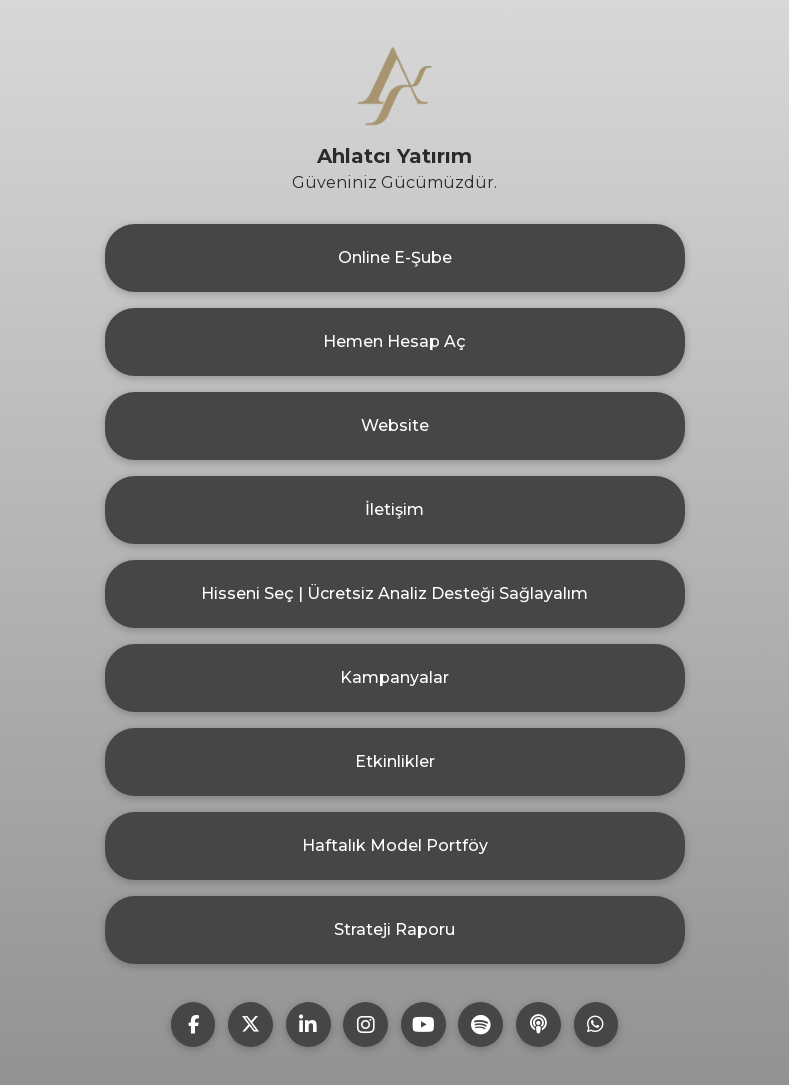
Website (395, 425)
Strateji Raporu (394, 929)
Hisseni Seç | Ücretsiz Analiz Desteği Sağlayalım (394, 593)
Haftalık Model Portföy (395, 845)
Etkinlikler (395, 761)
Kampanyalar (394, 677)
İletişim (394, 509)
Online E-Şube (395, 257)
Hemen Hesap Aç (394, 341)
